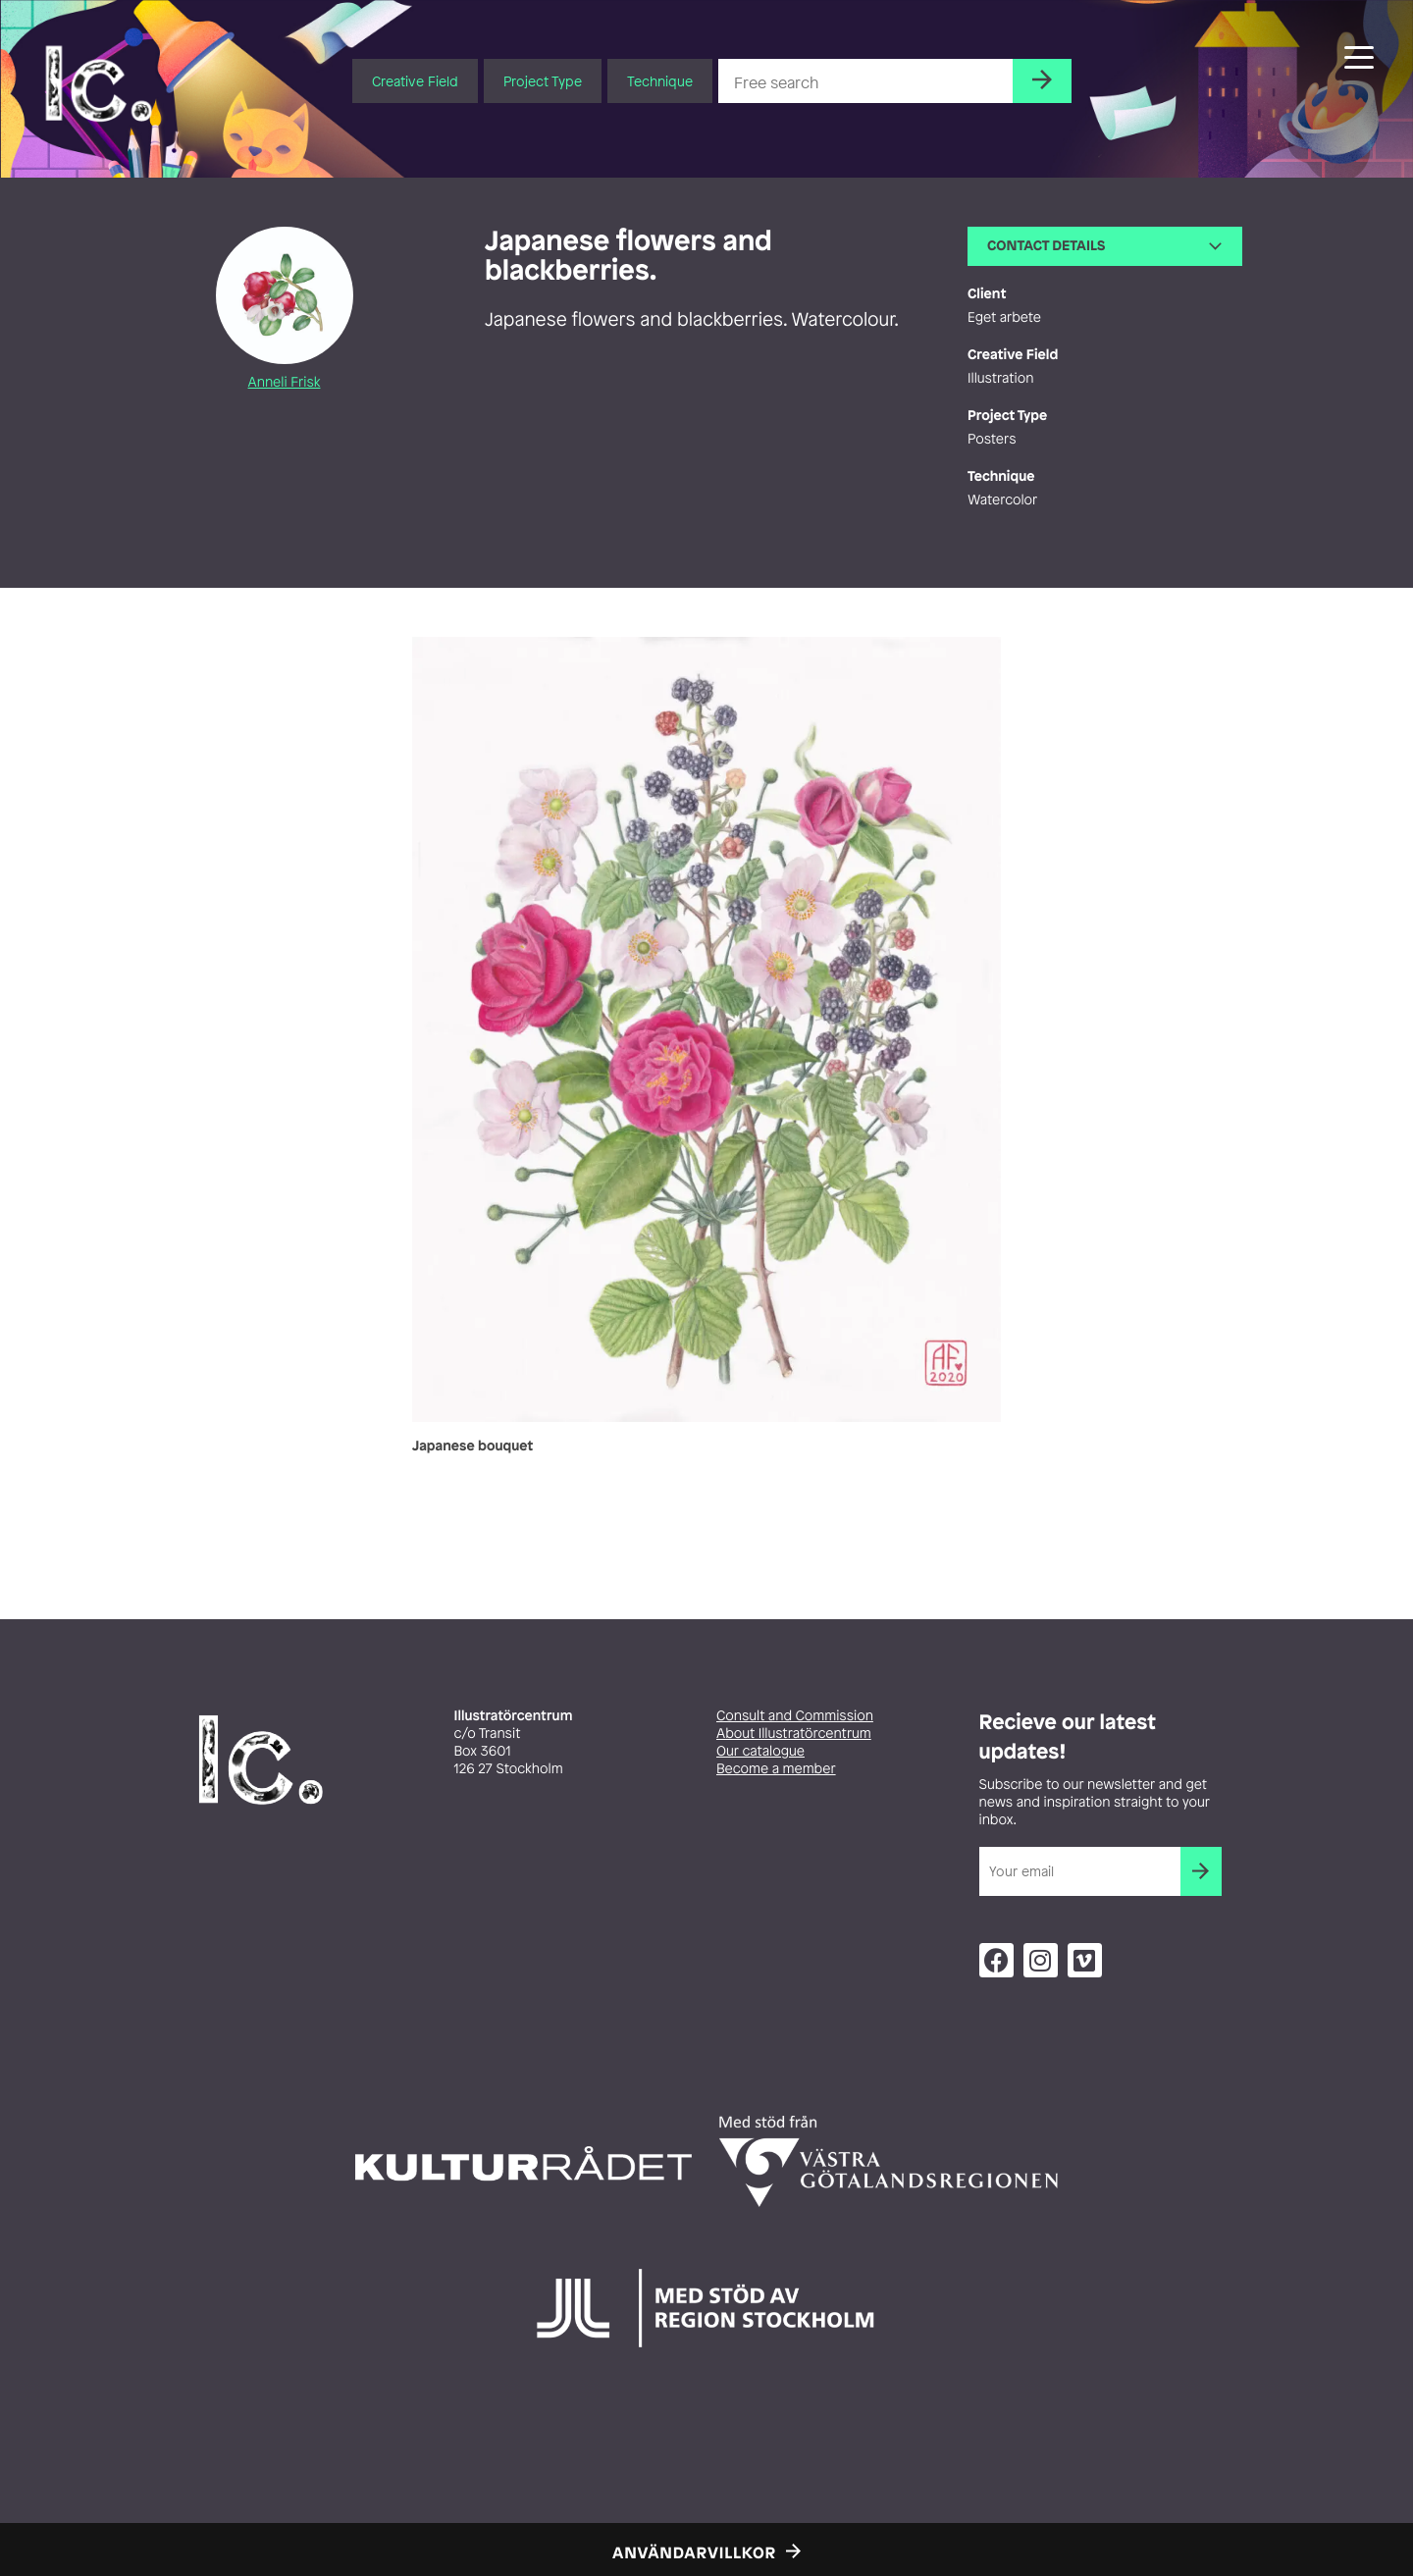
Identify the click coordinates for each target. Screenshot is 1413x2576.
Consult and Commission (794, 1716)
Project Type (542, 81)
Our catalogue (760, 1751)
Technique (660, 81)
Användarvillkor (694, 2552)
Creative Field (415, 81)
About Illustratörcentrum (793, 1733)
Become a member (776, 1769)
